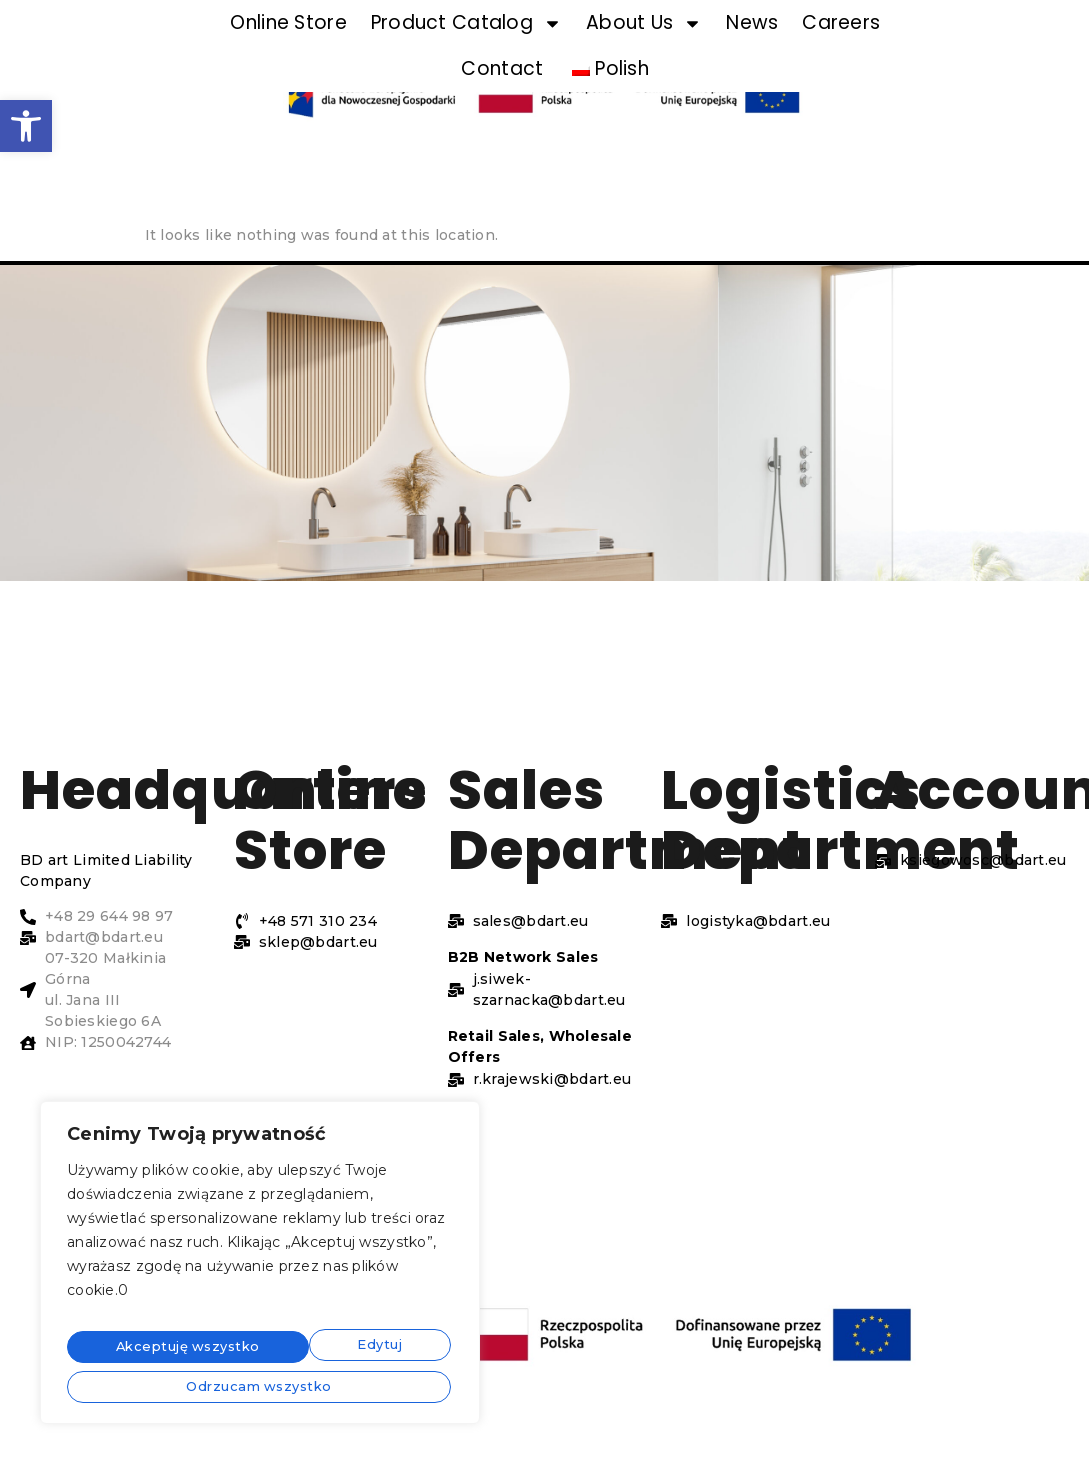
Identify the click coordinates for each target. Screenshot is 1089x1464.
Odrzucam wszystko (321, 1349)
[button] (26, 126)
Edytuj (129, 1349)
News (752, 22)
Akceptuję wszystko (260, 1384)
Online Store (288, 22)
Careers (841, 22)
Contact (502, 68)
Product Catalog (466, 23)
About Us (644, 23)
